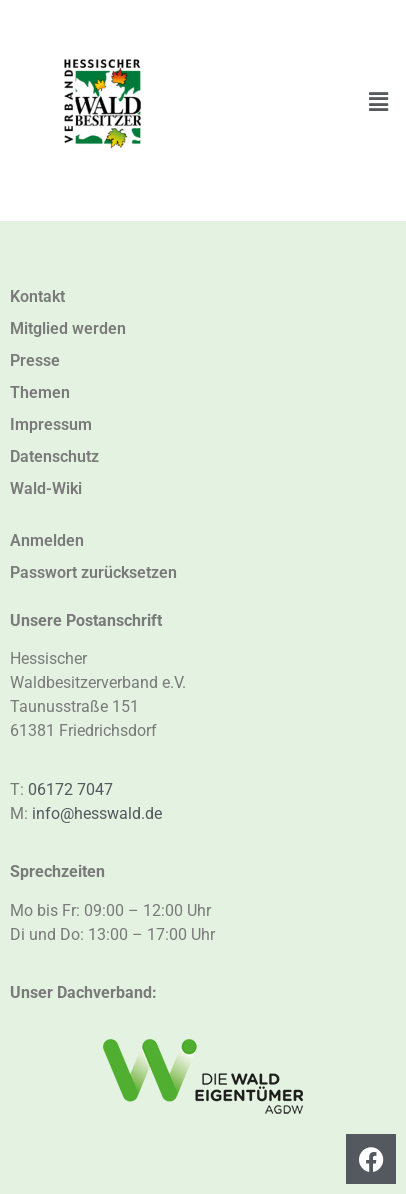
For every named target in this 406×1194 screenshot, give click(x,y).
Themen (40, 392)
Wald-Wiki (46, 488)
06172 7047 (70, 789)
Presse (35, 360)
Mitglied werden (68, 328)
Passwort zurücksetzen (93, 572)
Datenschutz (54, 456)
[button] (379, 102)
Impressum (51, 424)
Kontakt (37, 296)
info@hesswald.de (97, 813)
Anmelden (47, 540)
